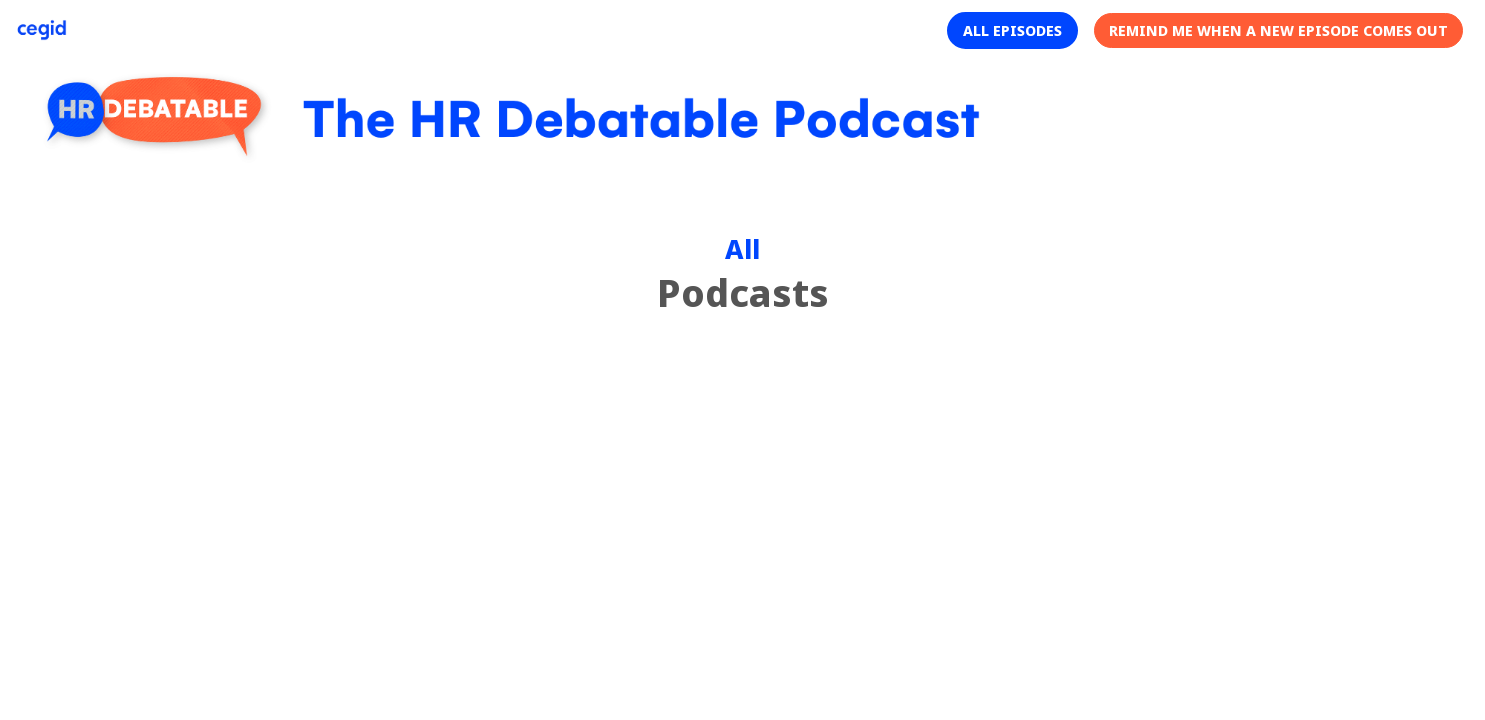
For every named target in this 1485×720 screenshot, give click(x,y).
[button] (1012, 30)
